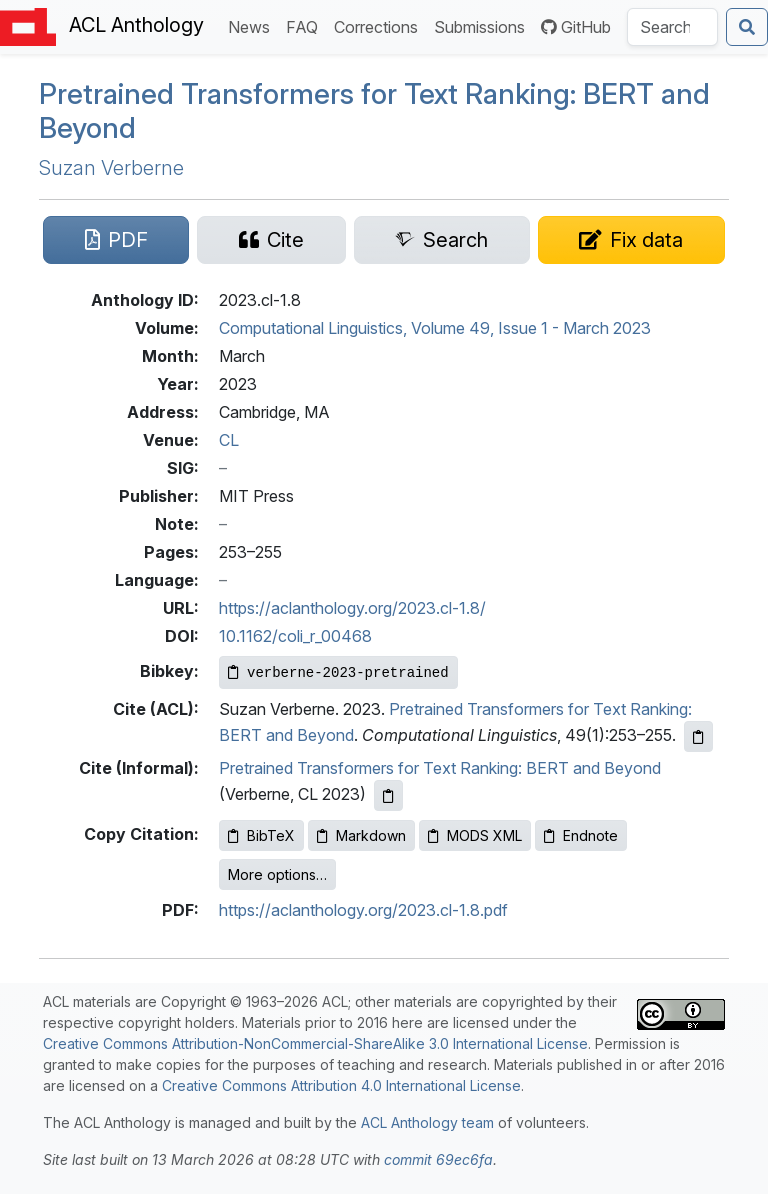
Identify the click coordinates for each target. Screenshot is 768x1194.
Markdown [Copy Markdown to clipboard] (361, 835)
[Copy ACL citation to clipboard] (698, 736)
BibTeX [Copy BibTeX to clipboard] (261, 835)
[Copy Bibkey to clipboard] (338, 672)
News (253, 25)
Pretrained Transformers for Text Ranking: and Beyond (374, 111)
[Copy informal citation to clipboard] (388, 795)
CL (229, 440)
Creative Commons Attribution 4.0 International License (341, 1085)
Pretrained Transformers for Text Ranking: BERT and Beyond (440, 768)
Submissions (483, 25)
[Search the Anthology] (672, 27)
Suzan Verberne (111, 168)
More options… (277, 874)
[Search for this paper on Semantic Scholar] (442, 240)
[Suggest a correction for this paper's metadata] (631, 240)
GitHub (576, 27)
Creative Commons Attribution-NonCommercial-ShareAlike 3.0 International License (315, 1043)
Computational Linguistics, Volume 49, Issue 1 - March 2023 (435, 328)
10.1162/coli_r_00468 (295, 636)
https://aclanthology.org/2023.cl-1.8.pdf (363, 910)
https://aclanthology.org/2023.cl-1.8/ (352, 608)
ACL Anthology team (427, 1122)
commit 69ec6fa (438, 1159)
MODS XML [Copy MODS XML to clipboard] (475, 835)
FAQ (306, 25)
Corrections (380, 25)
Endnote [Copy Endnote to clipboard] (581, 835)
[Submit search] (747, 27)
